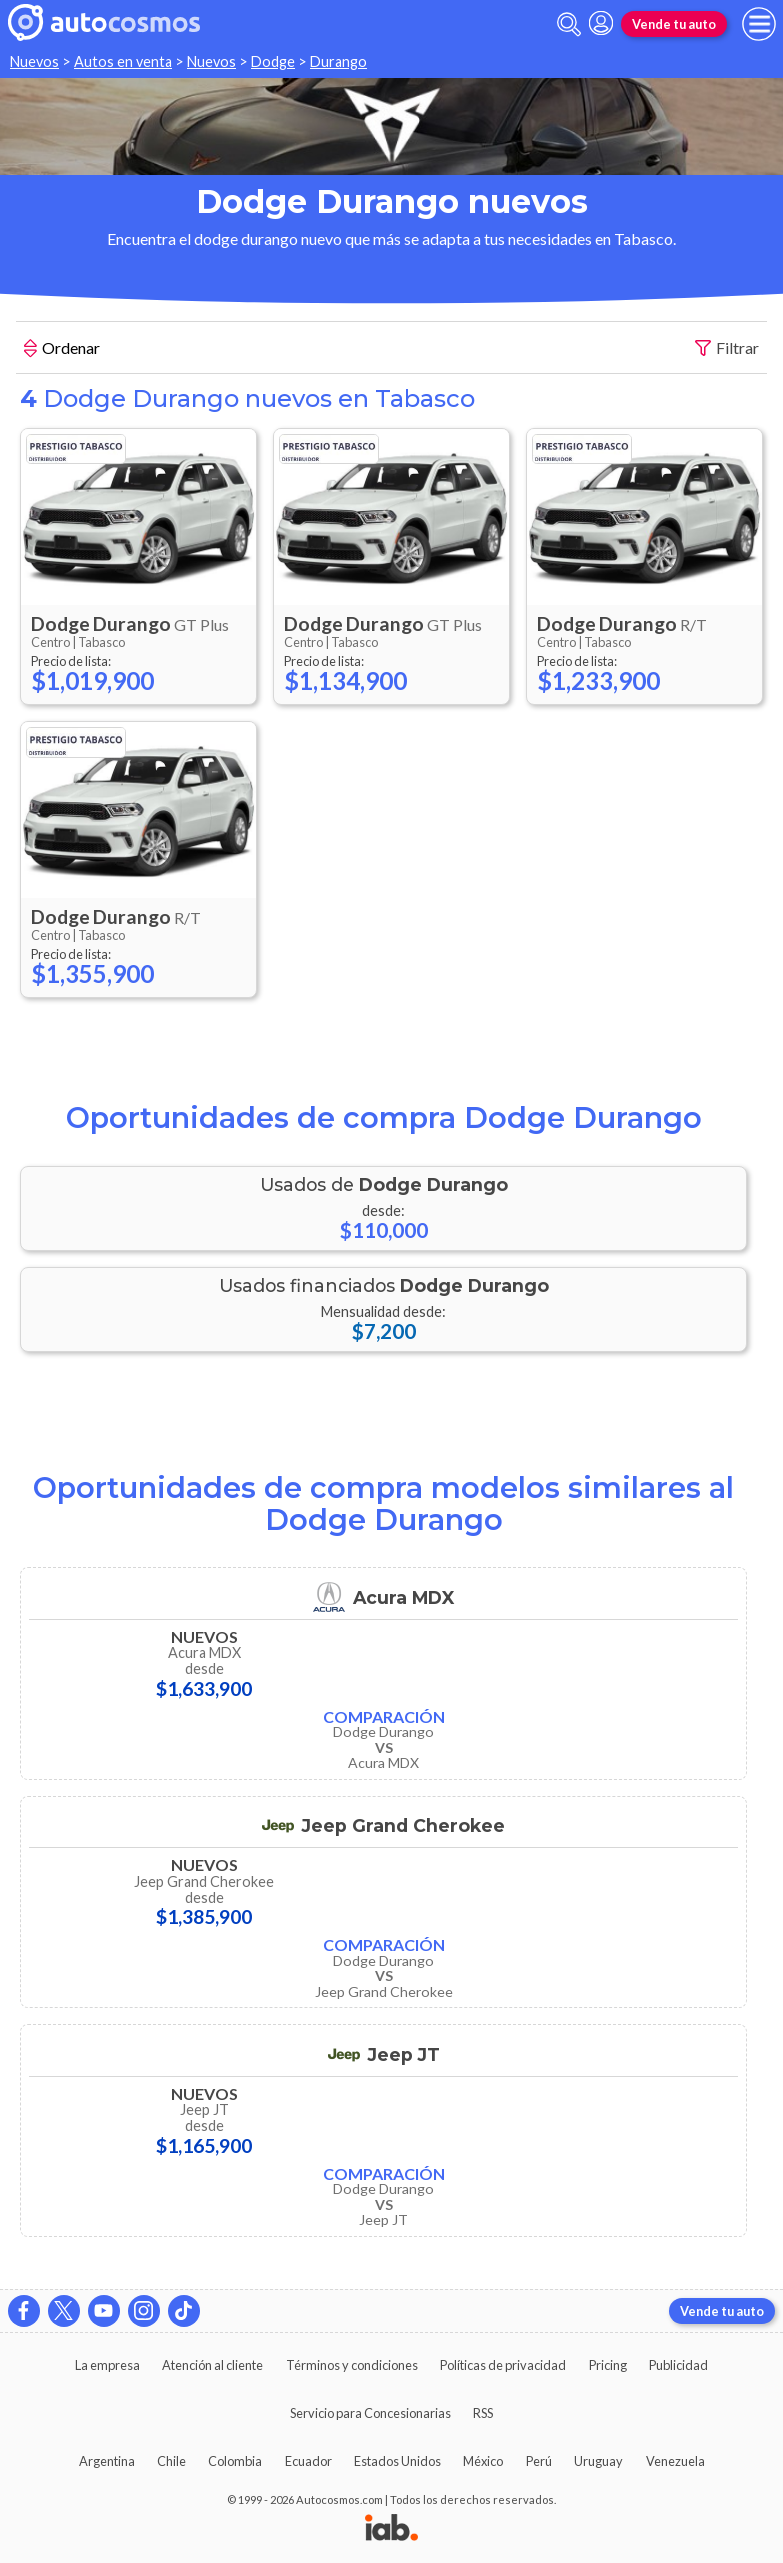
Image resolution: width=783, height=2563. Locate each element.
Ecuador (308, 2461)
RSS (483, 2413)
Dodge (273, 61)
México (483, 2461)
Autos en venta (123, 61)
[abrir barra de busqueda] (569, 24)
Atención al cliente (212, 2365)
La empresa (107, 2365)
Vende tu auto (674, 24)
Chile (171, 2461)
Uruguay (598, 2461)
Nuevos (34, 61)
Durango (338, 61)
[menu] (759, 24)
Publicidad (678, 2365)
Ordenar (62, 350)
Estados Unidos (397, 2461)
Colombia (235, 2461)
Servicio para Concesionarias (370, 2413)
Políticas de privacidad (503, 2365)
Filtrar (727, 348)
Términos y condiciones (352, 2365)
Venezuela (675, 2461)
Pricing (608, 2365)
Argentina (107, 2461)
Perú (539, 2461)
